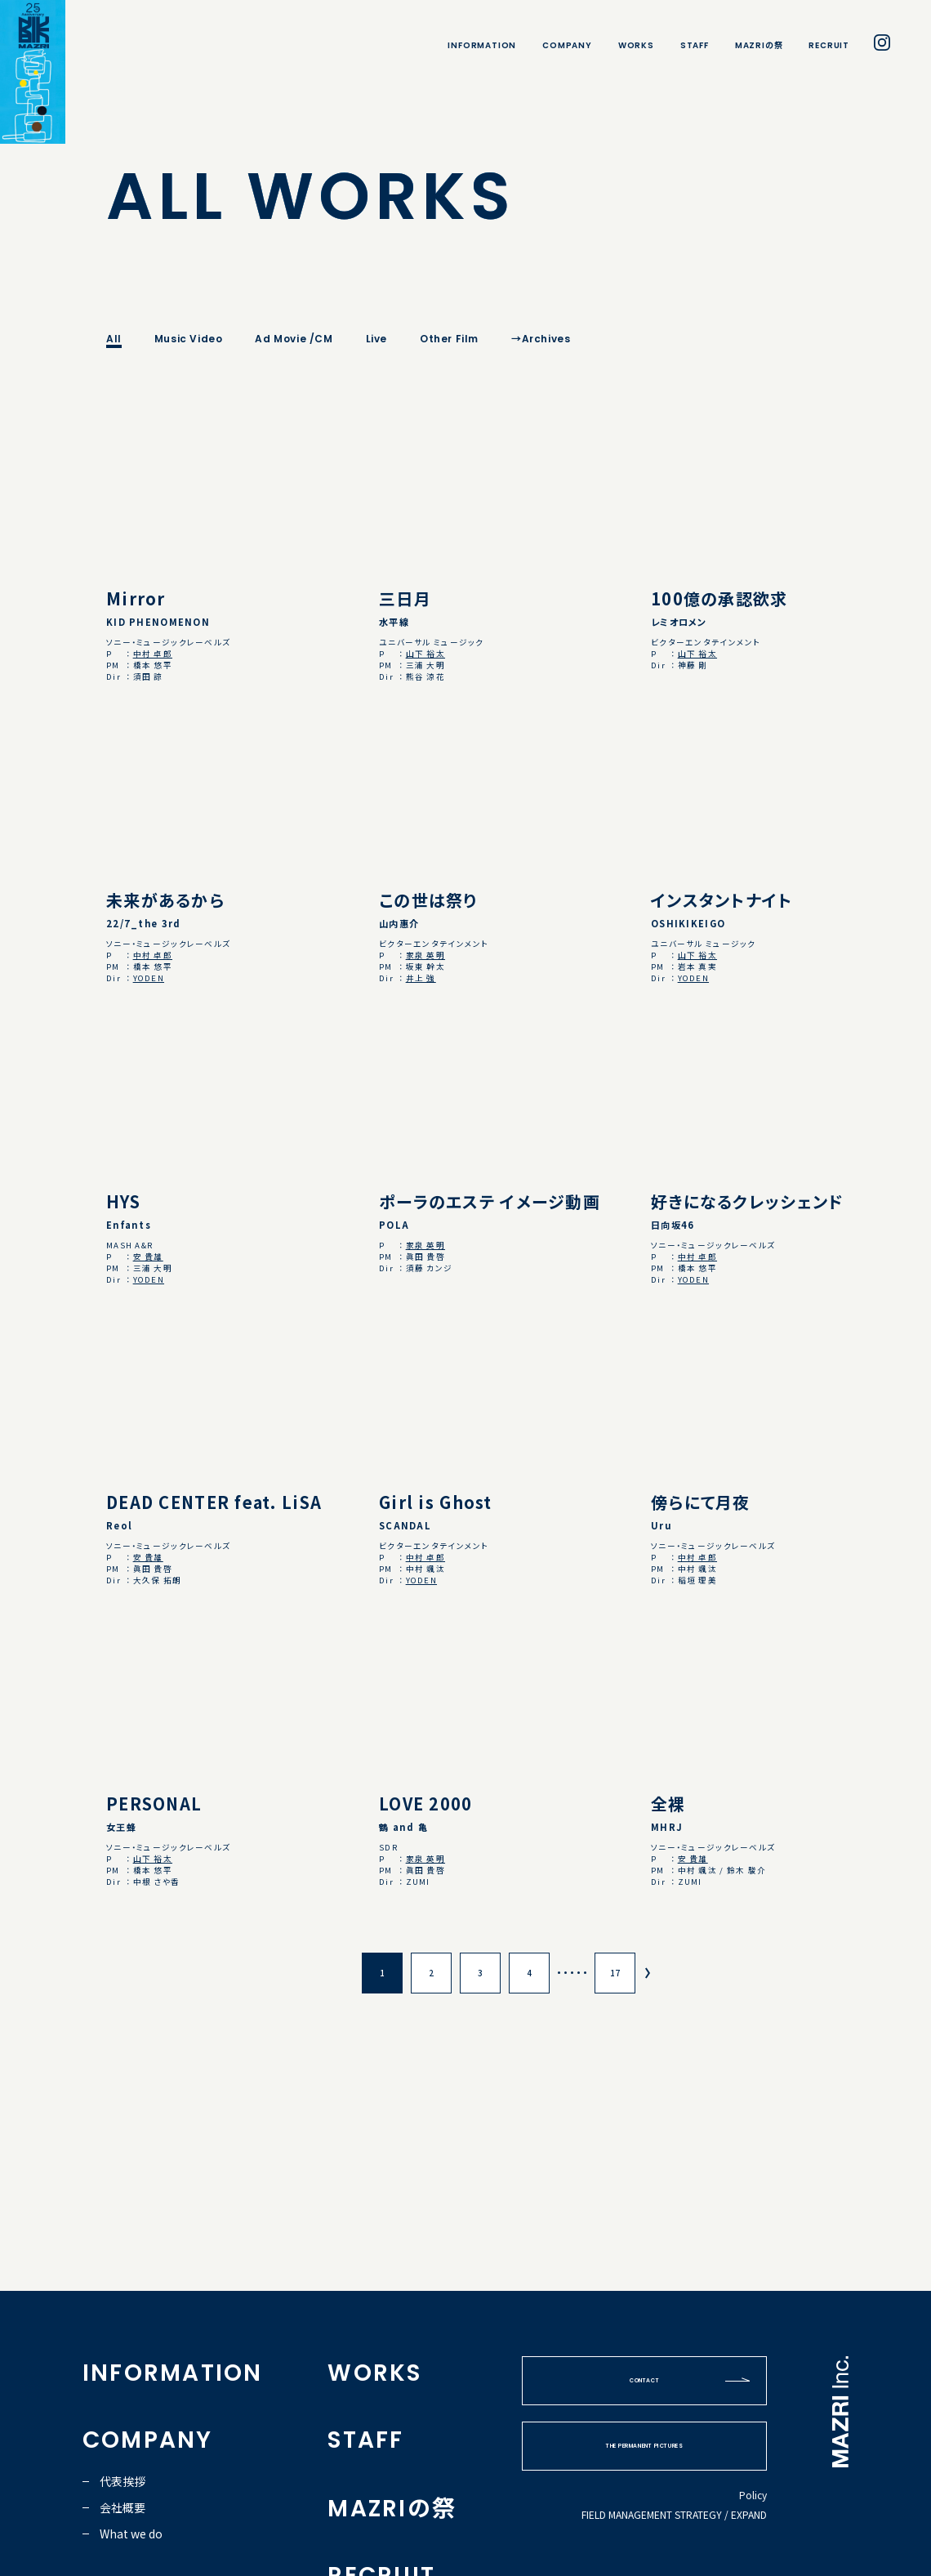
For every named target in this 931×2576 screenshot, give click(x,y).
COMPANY (567, 45)
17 (615, 1973)
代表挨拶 (122, 2481)
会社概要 (122, 2507)
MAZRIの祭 (759, 45)
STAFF (694, 45)
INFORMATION (482, 45)
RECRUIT (828, 45)
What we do (131, 2533)
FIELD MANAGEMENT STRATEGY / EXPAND (674, 2514)
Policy (753, 2495)
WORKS (636, 45)
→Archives (540, 339)
